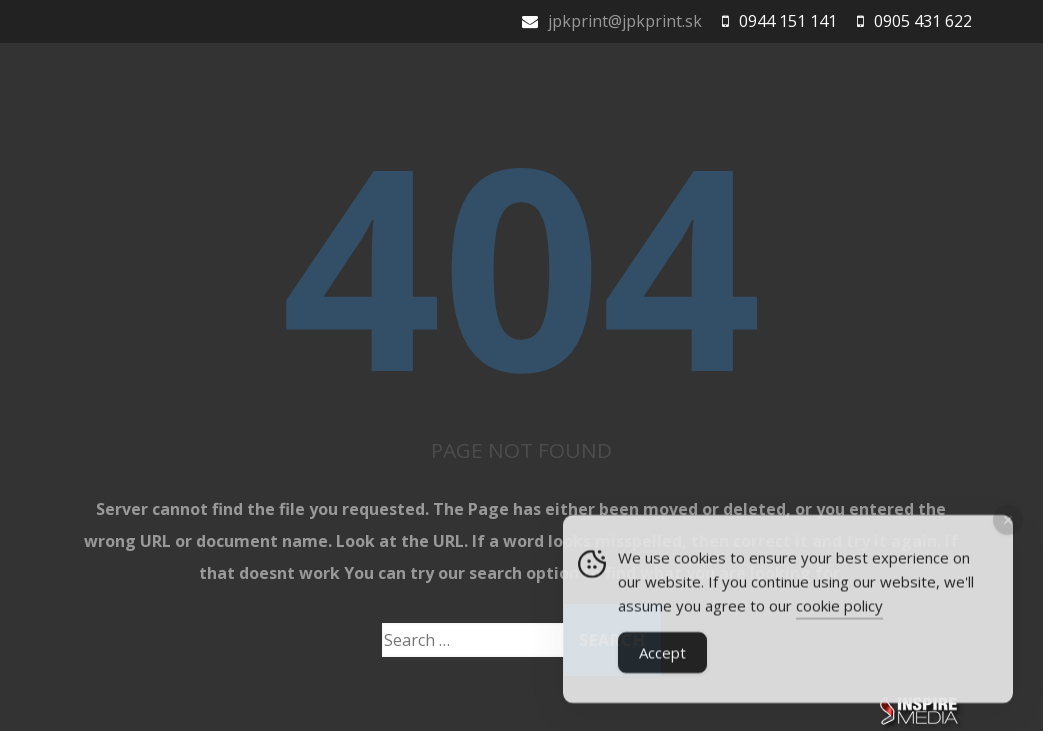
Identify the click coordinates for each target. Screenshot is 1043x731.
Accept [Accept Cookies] (662, 656)
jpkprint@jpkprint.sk (625, 21)
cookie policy (839, 609)
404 (521, 262)
